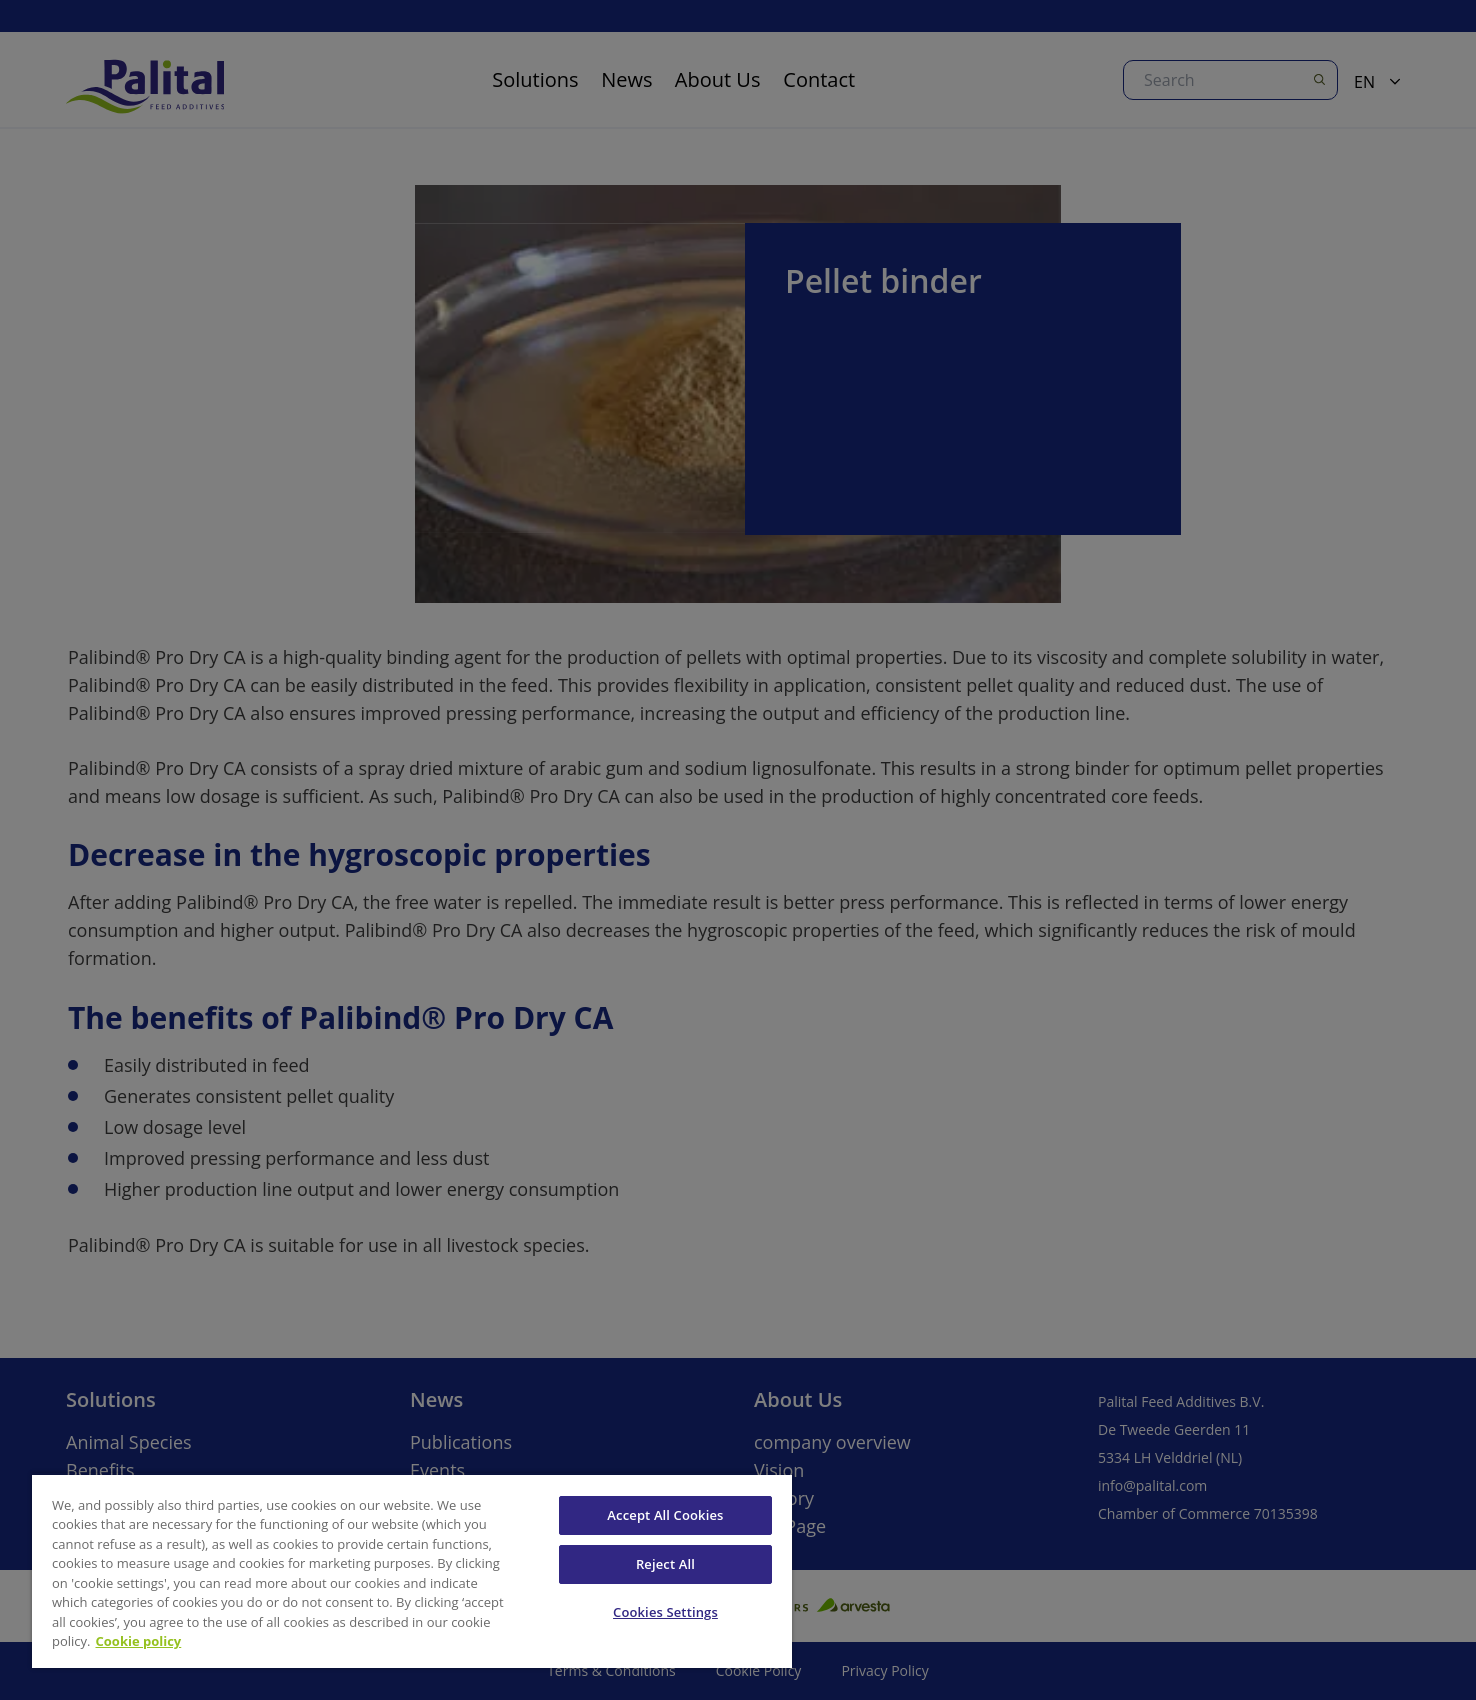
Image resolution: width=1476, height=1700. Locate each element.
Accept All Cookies (665, 1515)
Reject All (665, 1564)
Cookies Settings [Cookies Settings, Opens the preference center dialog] (665, 1612)
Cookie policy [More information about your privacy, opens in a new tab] (139, 1641)
